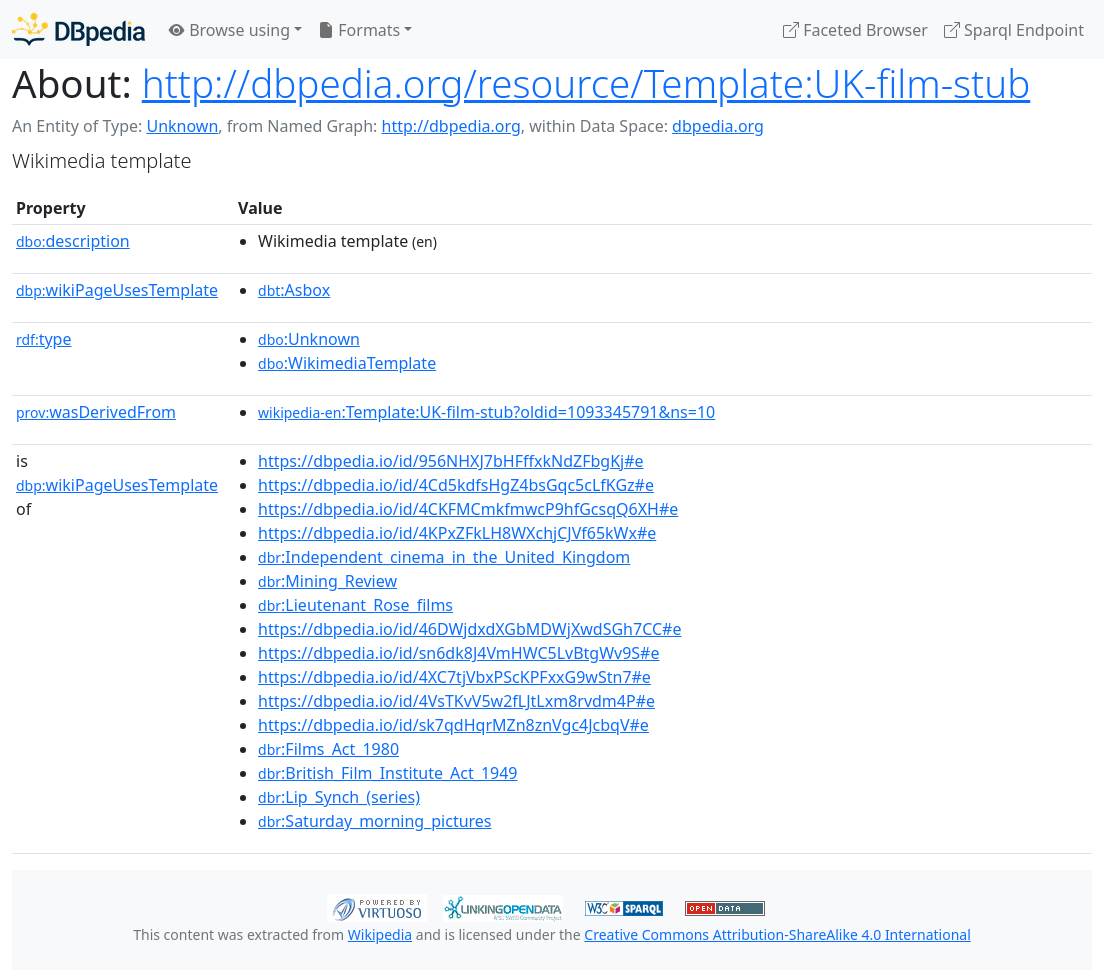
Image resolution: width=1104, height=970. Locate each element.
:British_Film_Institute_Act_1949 (387, 773)
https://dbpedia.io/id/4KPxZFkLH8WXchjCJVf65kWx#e (457, 533)
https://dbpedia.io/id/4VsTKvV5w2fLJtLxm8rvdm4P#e (456, 701)
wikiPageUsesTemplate (117, 290)
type (44, 339)
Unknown (182, 126)
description (73, 241)
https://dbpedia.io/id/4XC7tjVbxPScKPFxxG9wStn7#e (454, 677)
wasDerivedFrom (96, 412)
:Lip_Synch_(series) (339, 797)
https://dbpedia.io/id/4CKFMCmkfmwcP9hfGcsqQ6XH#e (468, 509)
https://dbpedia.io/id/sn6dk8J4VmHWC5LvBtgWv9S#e (458, 653)
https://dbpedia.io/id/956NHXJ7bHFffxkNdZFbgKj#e (451, 461)
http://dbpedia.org (451, 126)
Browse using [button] (229, 30)
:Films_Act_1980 (328, 749)
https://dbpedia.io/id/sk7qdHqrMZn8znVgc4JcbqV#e (453, 725)
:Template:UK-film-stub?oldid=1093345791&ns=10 (486, 412)
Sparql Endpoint (1014, 30)
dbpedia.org (718, 126)
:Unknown (309, 339)
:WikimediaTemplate (347, 363)
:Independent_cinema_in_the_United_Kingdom (444, 557)
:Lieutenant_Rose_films (355, 605)
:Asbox (294, 290)
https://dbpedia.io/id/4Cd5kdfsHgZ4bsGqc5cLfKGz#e (456, 485)
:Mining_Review (327, 581)
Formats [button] (359, 30)
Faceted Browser (855, 30)
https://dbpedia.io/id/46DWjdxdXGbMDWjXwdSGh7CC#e (469, 629)
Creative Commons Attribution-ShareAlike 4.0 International (777, 934)
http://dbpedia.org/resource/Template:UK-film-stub (586, 83)
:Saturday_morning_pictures (374, 821)
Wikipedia (380, 934)
